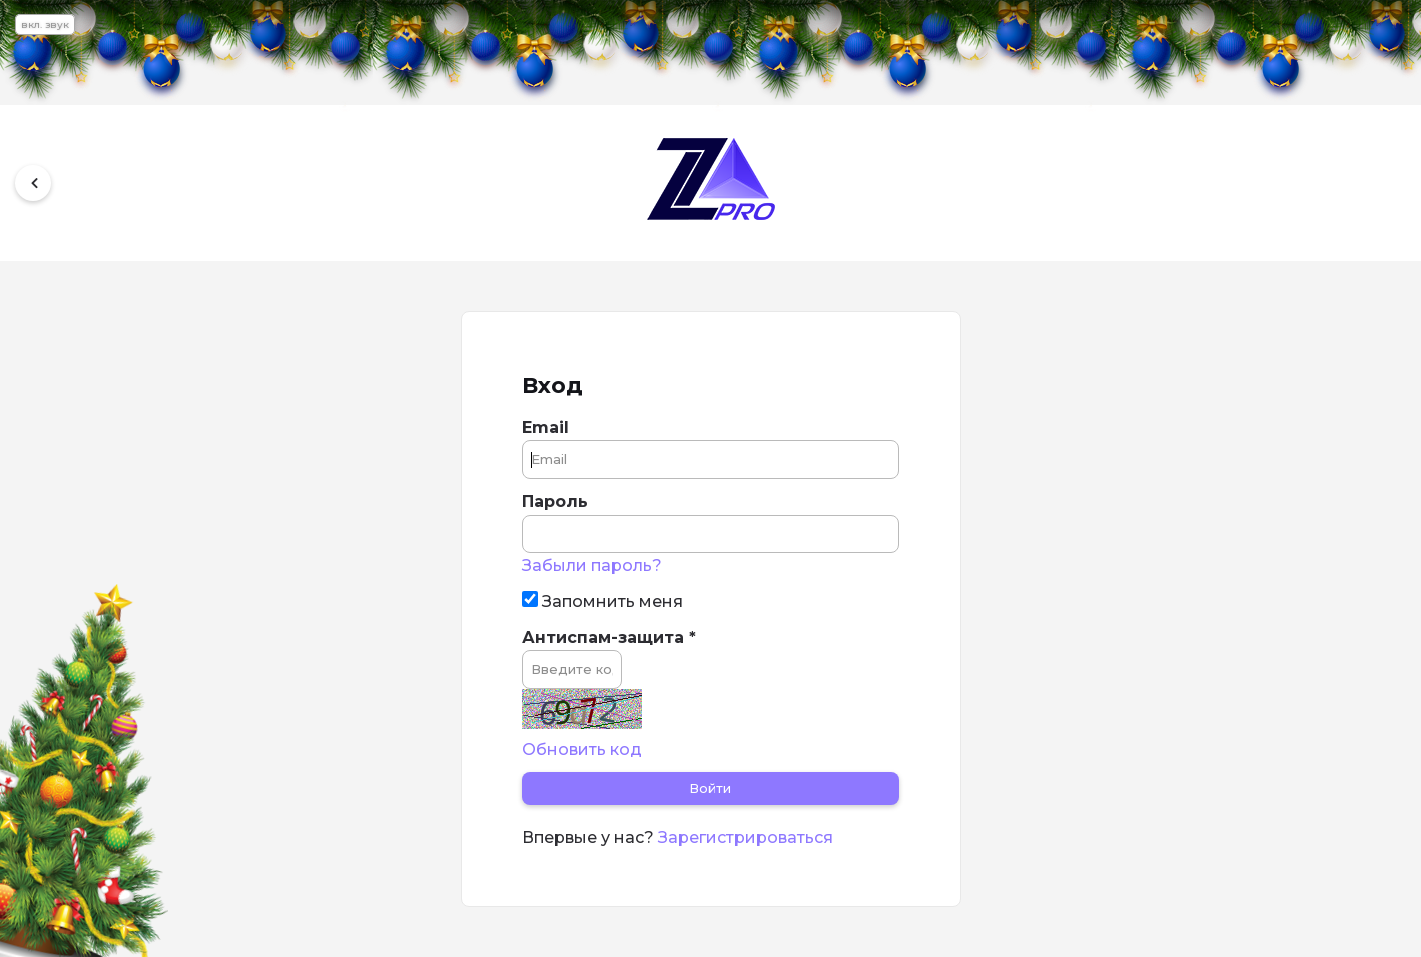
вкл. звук (45, 24)
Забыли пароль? (592, 565)
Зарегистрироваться (745, 837)
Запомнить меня (602, 601)
